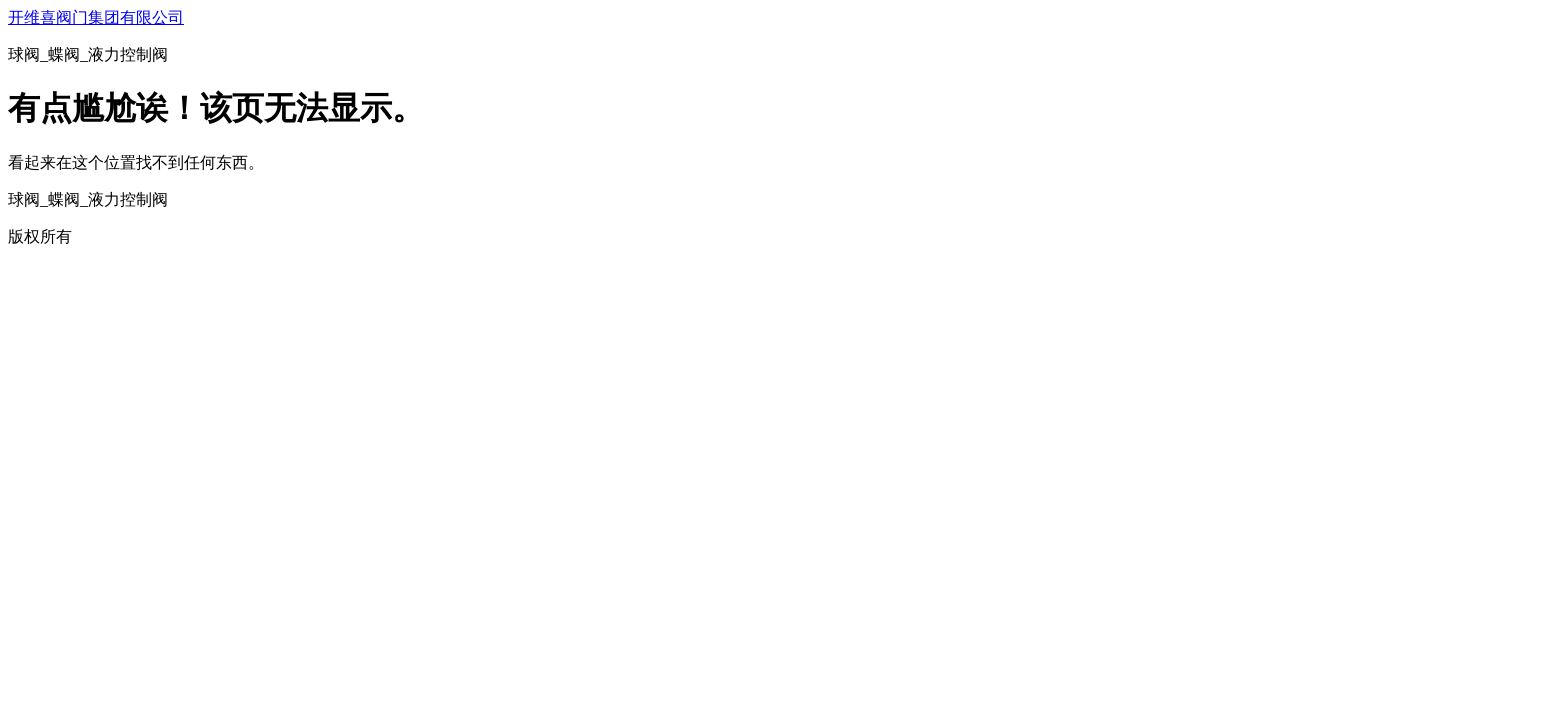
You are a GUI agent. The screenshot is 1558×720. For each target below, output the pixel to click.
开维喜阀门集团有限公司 (96, 17)
